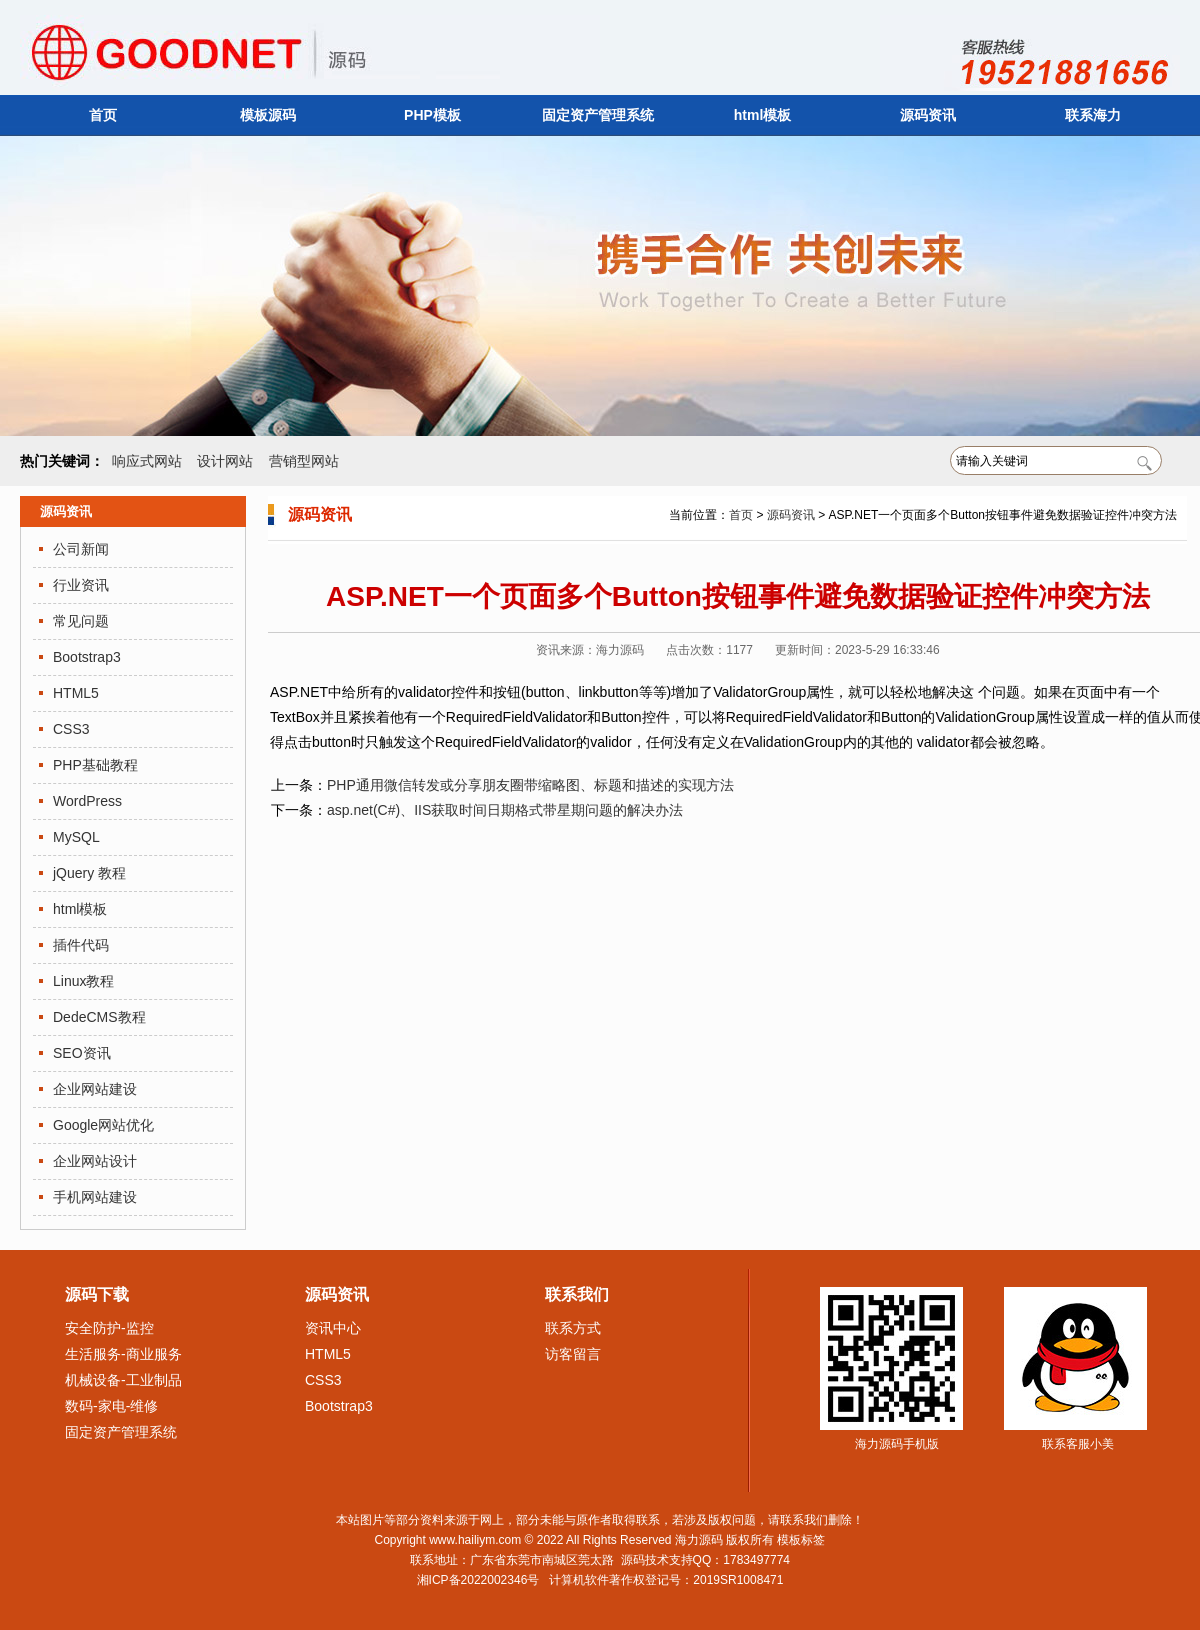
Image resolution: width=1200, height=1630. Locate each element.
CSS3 (71, 729)
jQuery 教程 (89, 873)
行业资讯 (81, 585)
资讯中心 (333, 1328)
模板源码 (268, 115)
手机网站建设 (95, 1197)
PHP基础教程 (95, 765)
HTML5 (76, 693)
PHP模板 (432, 115)
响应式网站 (147, 461)
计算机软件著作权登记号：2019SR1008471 (666, 1580)
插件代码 (81, 945)
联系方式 (573, 1328)
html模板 (763, 115)
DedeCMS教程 (99, 1017)
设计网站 (225, 461)
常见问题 (81, 621)
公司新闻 (81, 549)
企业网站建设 (95, 1089)
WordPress (87, 801)
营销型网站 (304, 461)
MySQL (76, 837)
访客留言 (573, 1354)
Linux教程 (83, 981)
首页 (103, 115)
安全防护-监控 (109, 1328)
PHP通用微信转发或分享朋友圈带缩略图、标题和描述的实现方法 (530, 785)
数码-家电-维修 (111, 1406)
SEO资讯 (82, 1053)
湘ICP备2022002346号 (478, 1580)
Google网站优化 (103, 1125)
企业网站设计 (95, 1161)
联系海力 (1093, 115)
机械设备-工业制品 (123, 1380)
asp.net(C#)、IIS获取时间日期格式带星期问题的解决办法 (505, 810)
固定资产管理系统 (598, 115)
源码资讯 (928, 115)
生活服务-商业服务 (123, 1354)
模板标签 (801, 1540)
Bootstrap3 (87, 657)
